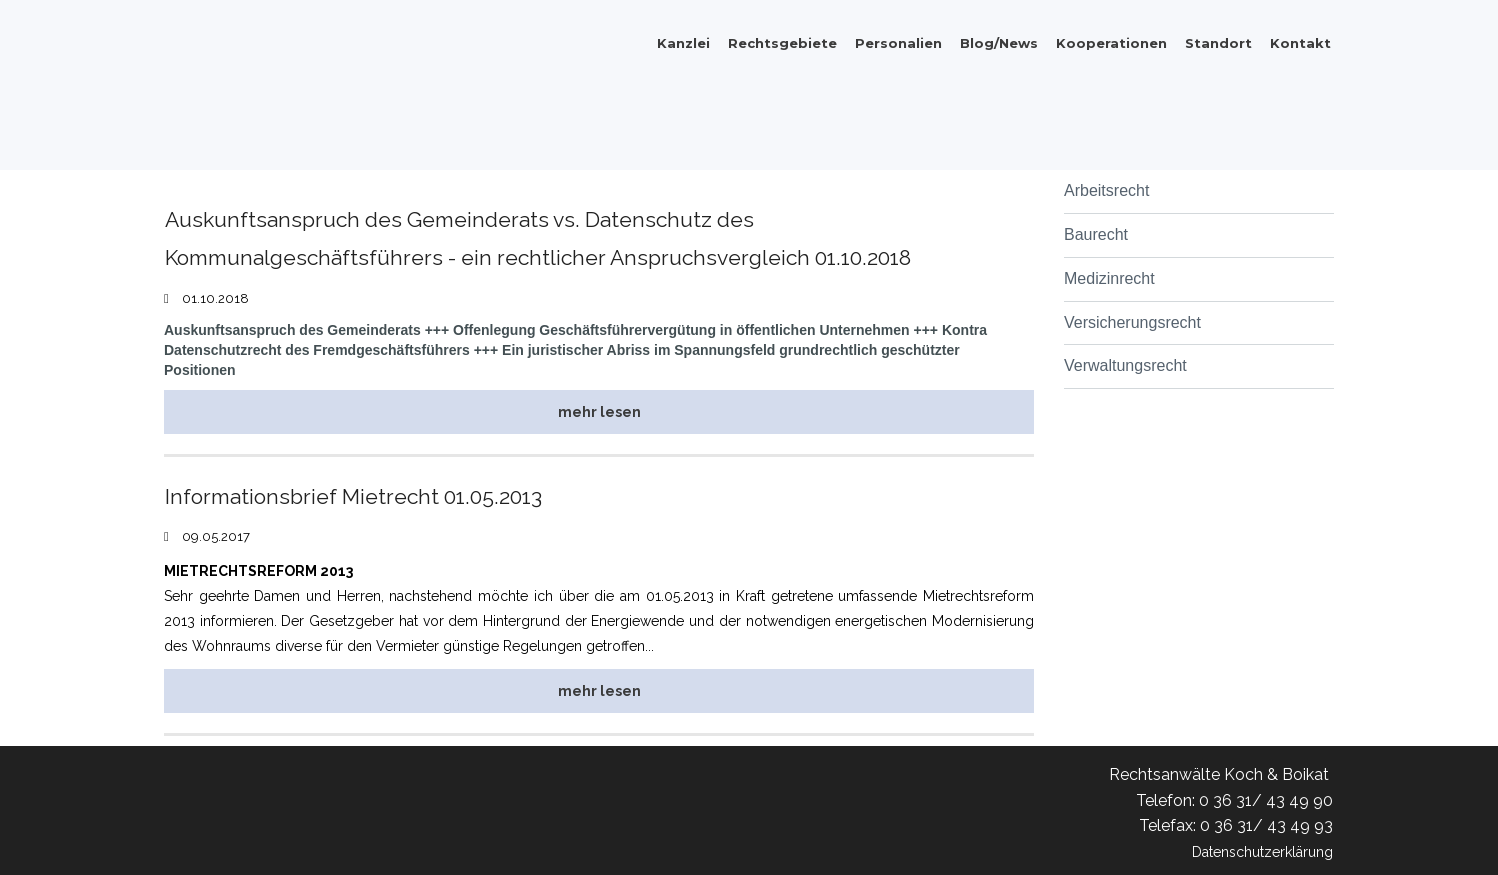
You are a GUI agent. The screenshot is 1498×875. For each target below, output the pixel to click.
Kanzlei (683, 43)
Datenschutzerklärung (1251, 851)
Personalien (898, 43)
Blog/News (999, 43)
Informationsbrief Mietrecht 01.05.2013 (376, 495)
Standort (1218, 43)
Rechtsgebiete (782, 43)
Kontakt (1300, 43)
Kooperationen (1111, 43)
